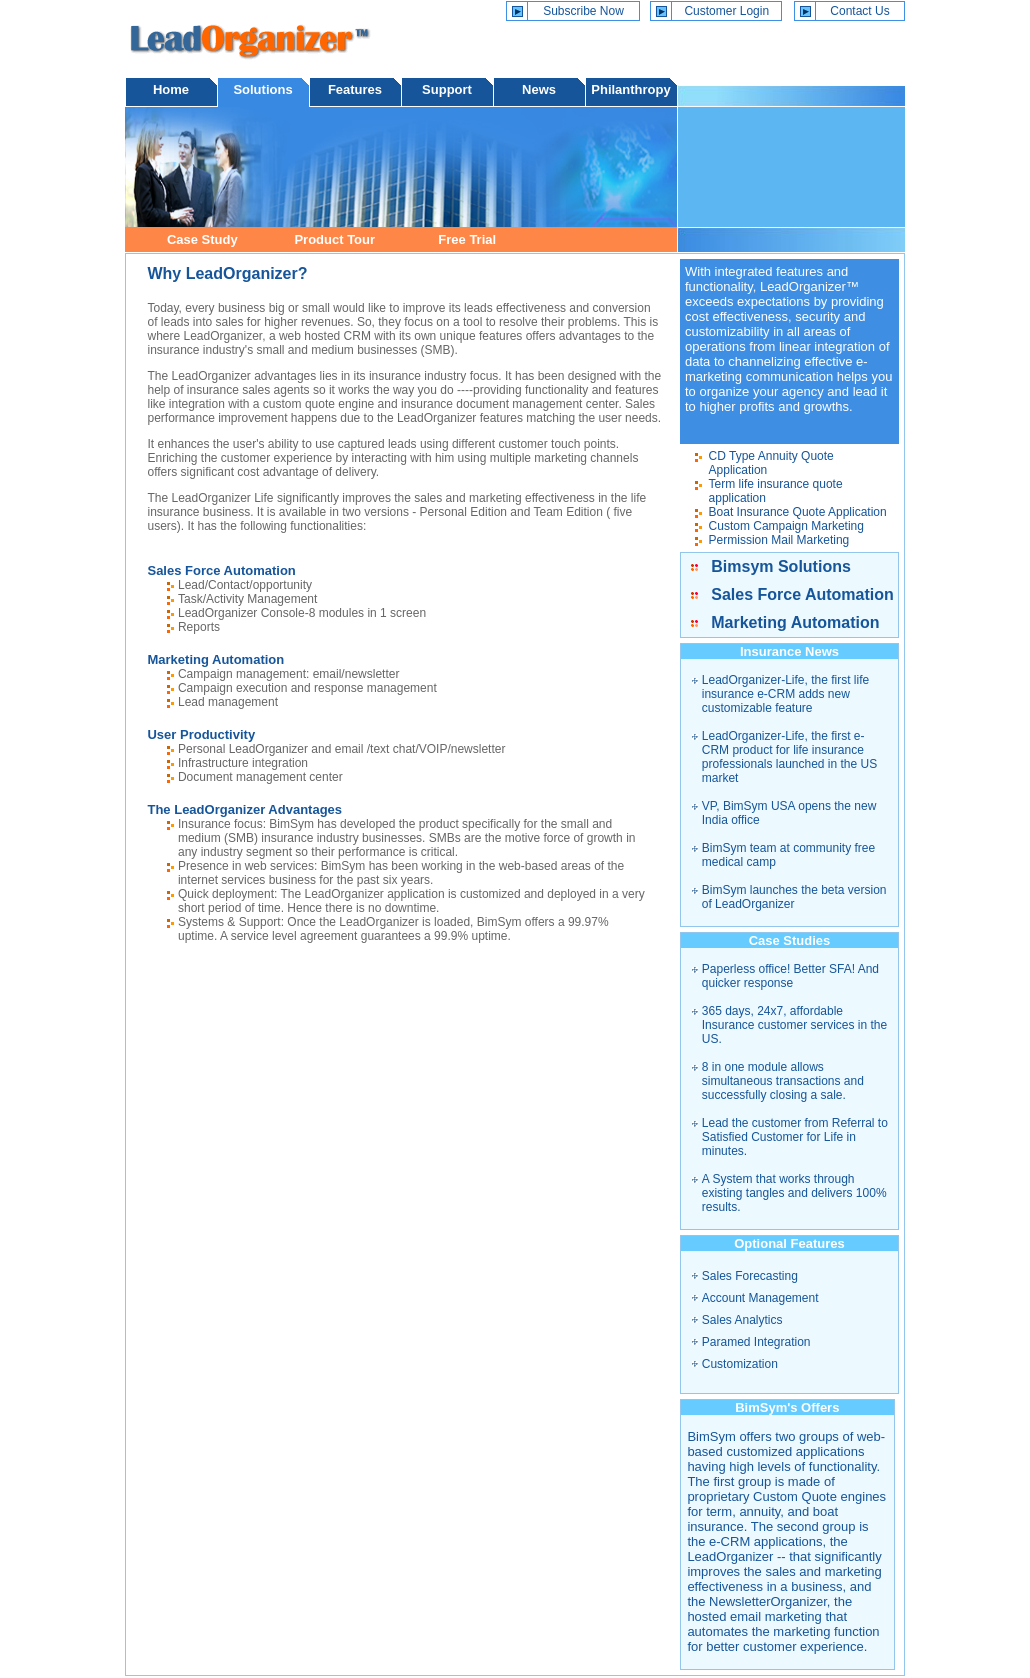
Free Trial (467, 239)
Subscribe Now (583, 11)
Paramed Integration (756, 1342)
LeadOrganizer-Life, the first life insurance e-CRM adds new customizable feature (785, 694)
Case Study (202, 239)
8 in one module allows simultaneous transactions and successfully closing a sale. (783, 1081)
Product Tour (334, 239)
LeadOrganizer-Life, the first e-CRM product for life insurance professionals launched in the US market (789, 757)
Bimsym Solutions (781, 566)
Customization (740, 1364)
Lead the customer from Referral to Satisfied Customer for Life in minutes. (795, 1137)
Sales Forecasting (750, 1276)
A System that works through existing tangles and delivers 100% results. (794, 1193)
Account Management (760, 1298)
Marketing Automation (795, 622)
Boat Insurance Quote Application (798, 512)
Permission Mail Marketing (779, 540)
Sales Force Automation (802, 594)
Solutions (262, 89)
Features (355, 89)
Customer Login (726, 11)
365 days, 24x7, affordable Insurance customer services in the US (794, 1025)
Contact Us (859, 11)
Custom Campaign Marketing (786, 526)
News (539, 89)
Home (171, 89)
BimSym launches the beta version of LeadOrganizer (794, 897)
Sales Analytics (742, 1320)
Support (447, 89)
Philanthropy (630, 89)
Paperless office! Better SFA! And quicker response (790, 976)
